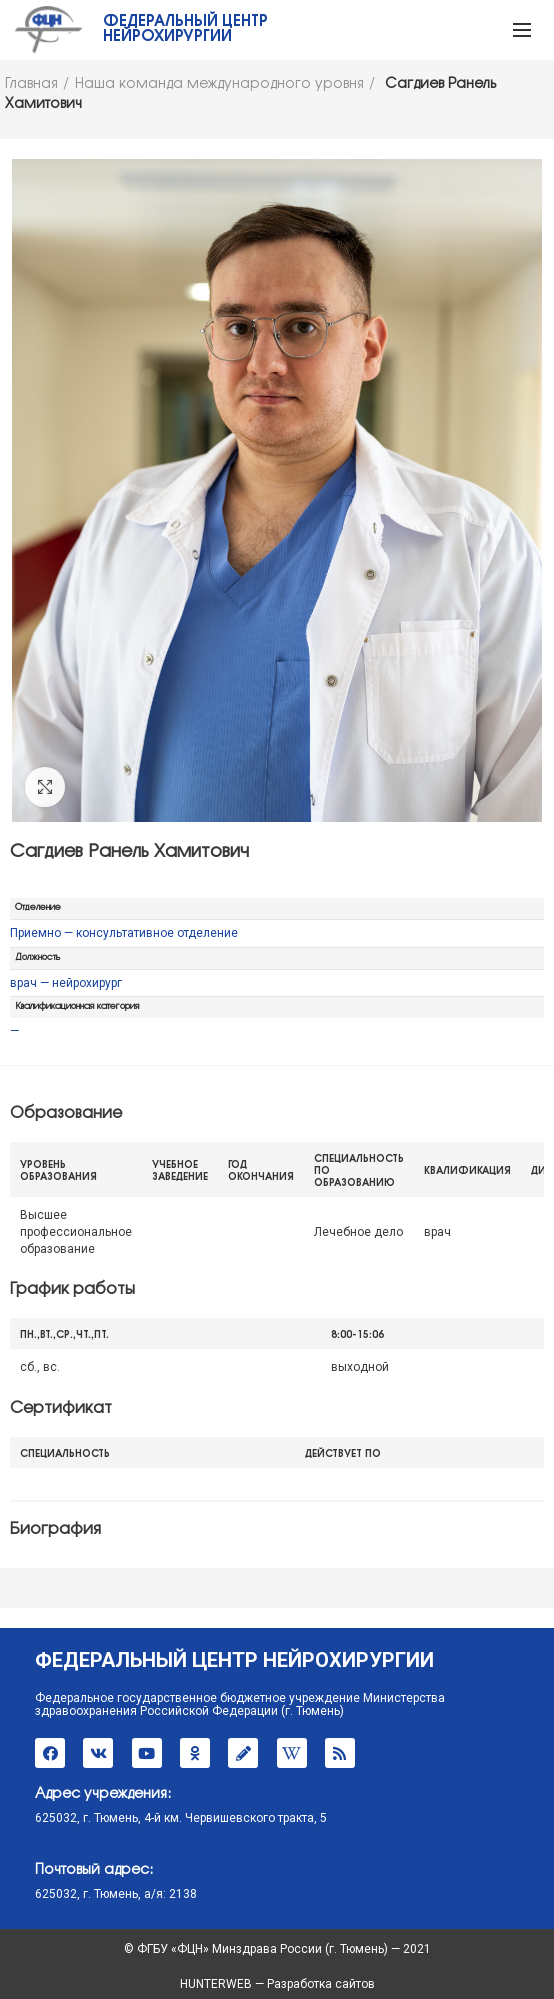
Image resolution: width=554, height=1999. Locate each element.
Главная (31, 84)
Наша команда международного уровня (219, 84)
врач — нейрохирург (66, 983)
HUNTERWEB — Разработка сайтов (277, 1984)
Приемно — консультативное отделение (124, 933)
